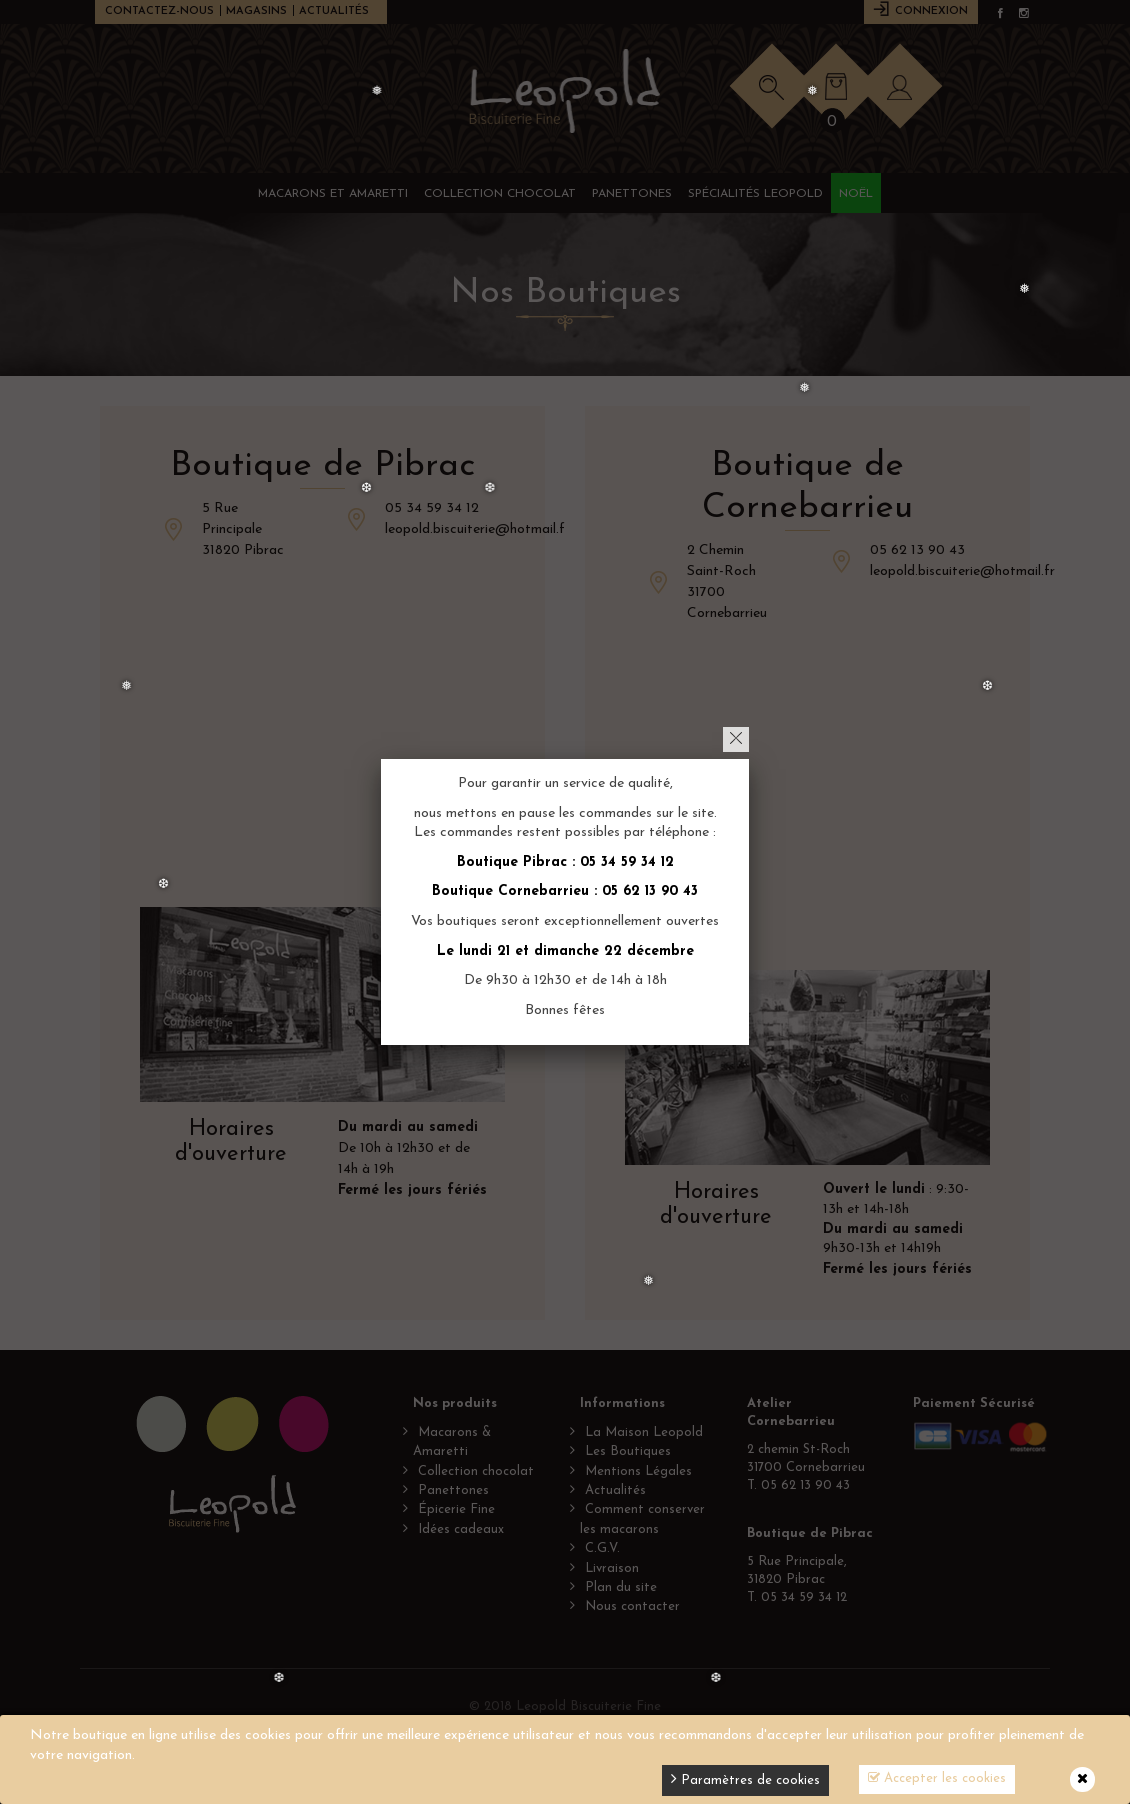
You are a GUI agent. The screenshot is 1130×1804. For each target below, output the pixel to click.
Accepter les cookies (937, 1778)
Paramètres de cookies (745, 1778)
